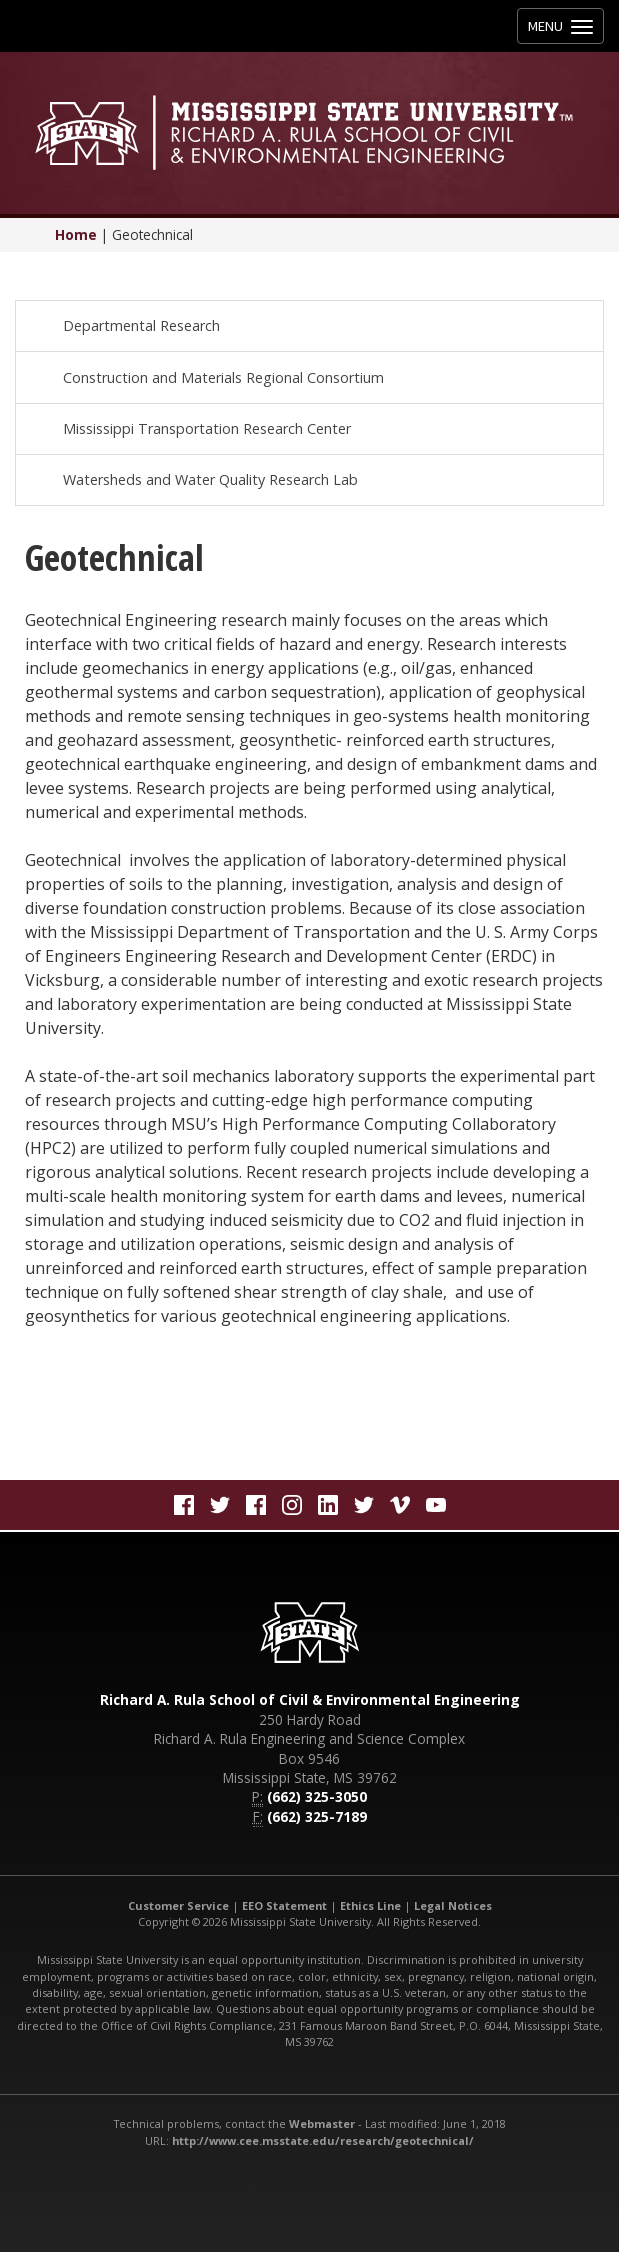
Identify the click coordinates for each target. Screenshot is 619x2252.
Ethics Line (370, 1905)
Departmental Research (141, 325)
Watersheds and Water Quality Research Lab (210, 479)
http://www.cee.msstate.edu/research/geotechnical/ (323, 2140)
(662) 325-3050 (317, 1796)
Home (76, 234)
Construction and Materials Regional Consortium (223, 377)
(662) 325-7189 (317, 1816)
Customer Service (178, 1905)
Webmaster (322, 2123)
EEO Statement (284, 1905)
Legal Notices (453, 1905)
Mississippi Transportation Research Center (207, 428)
